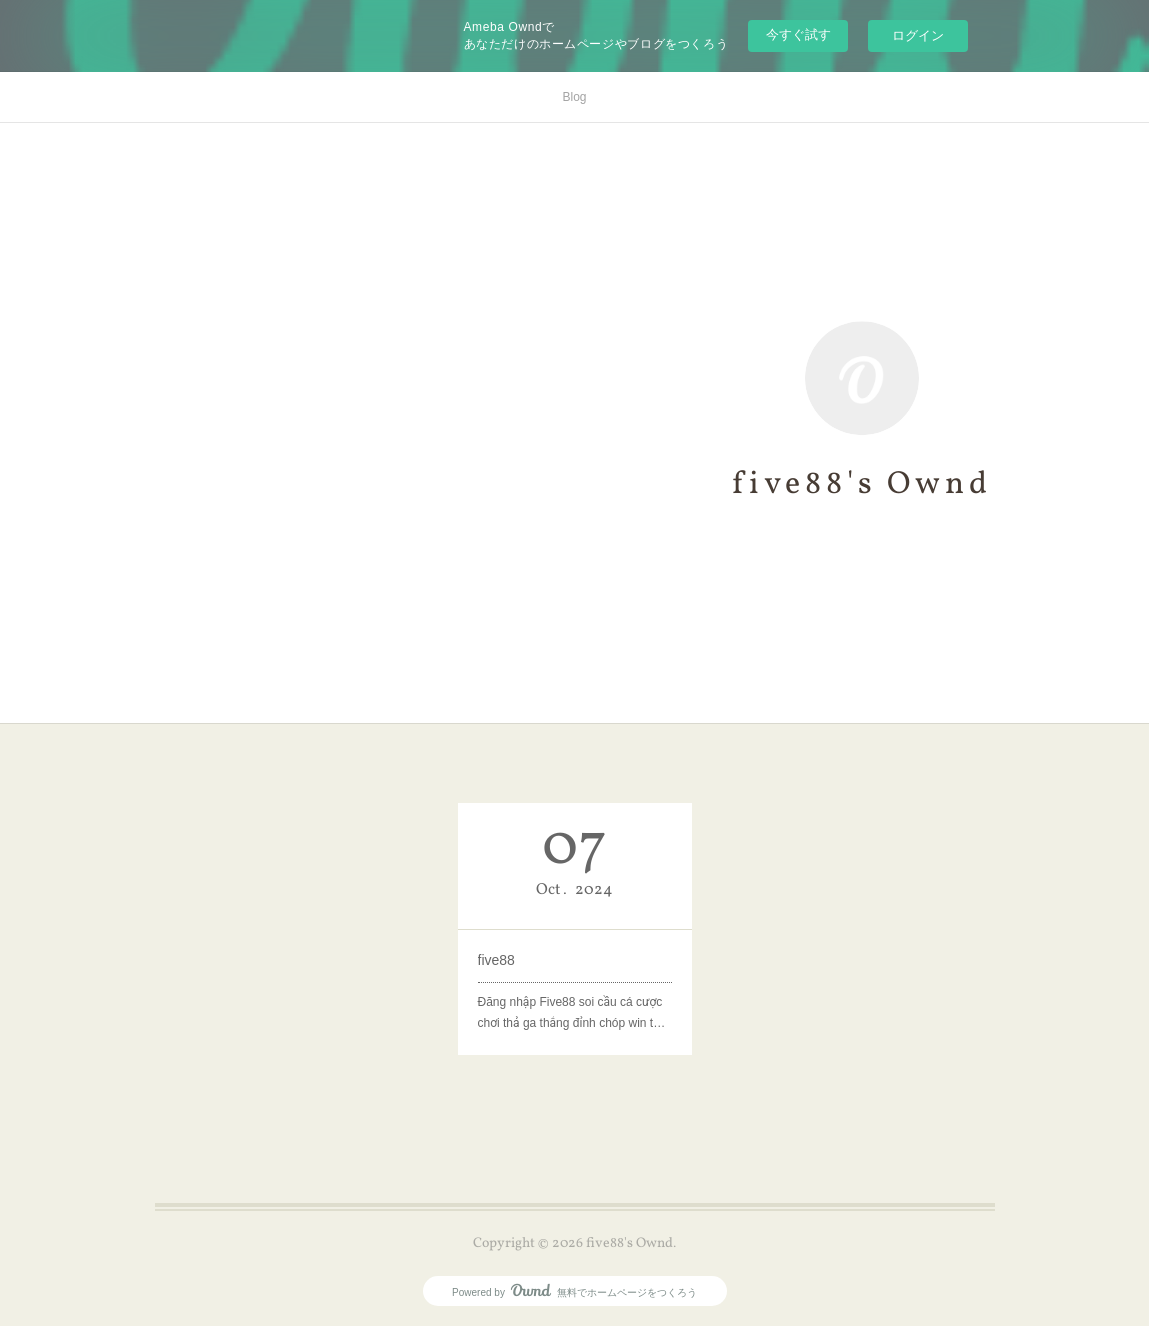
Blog (574, 97)
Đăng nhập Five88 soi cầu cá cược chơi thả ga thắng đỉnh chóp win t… (572, 1013)
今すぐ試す (798, 34)
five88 (496, 960)
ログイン (918, 35)
